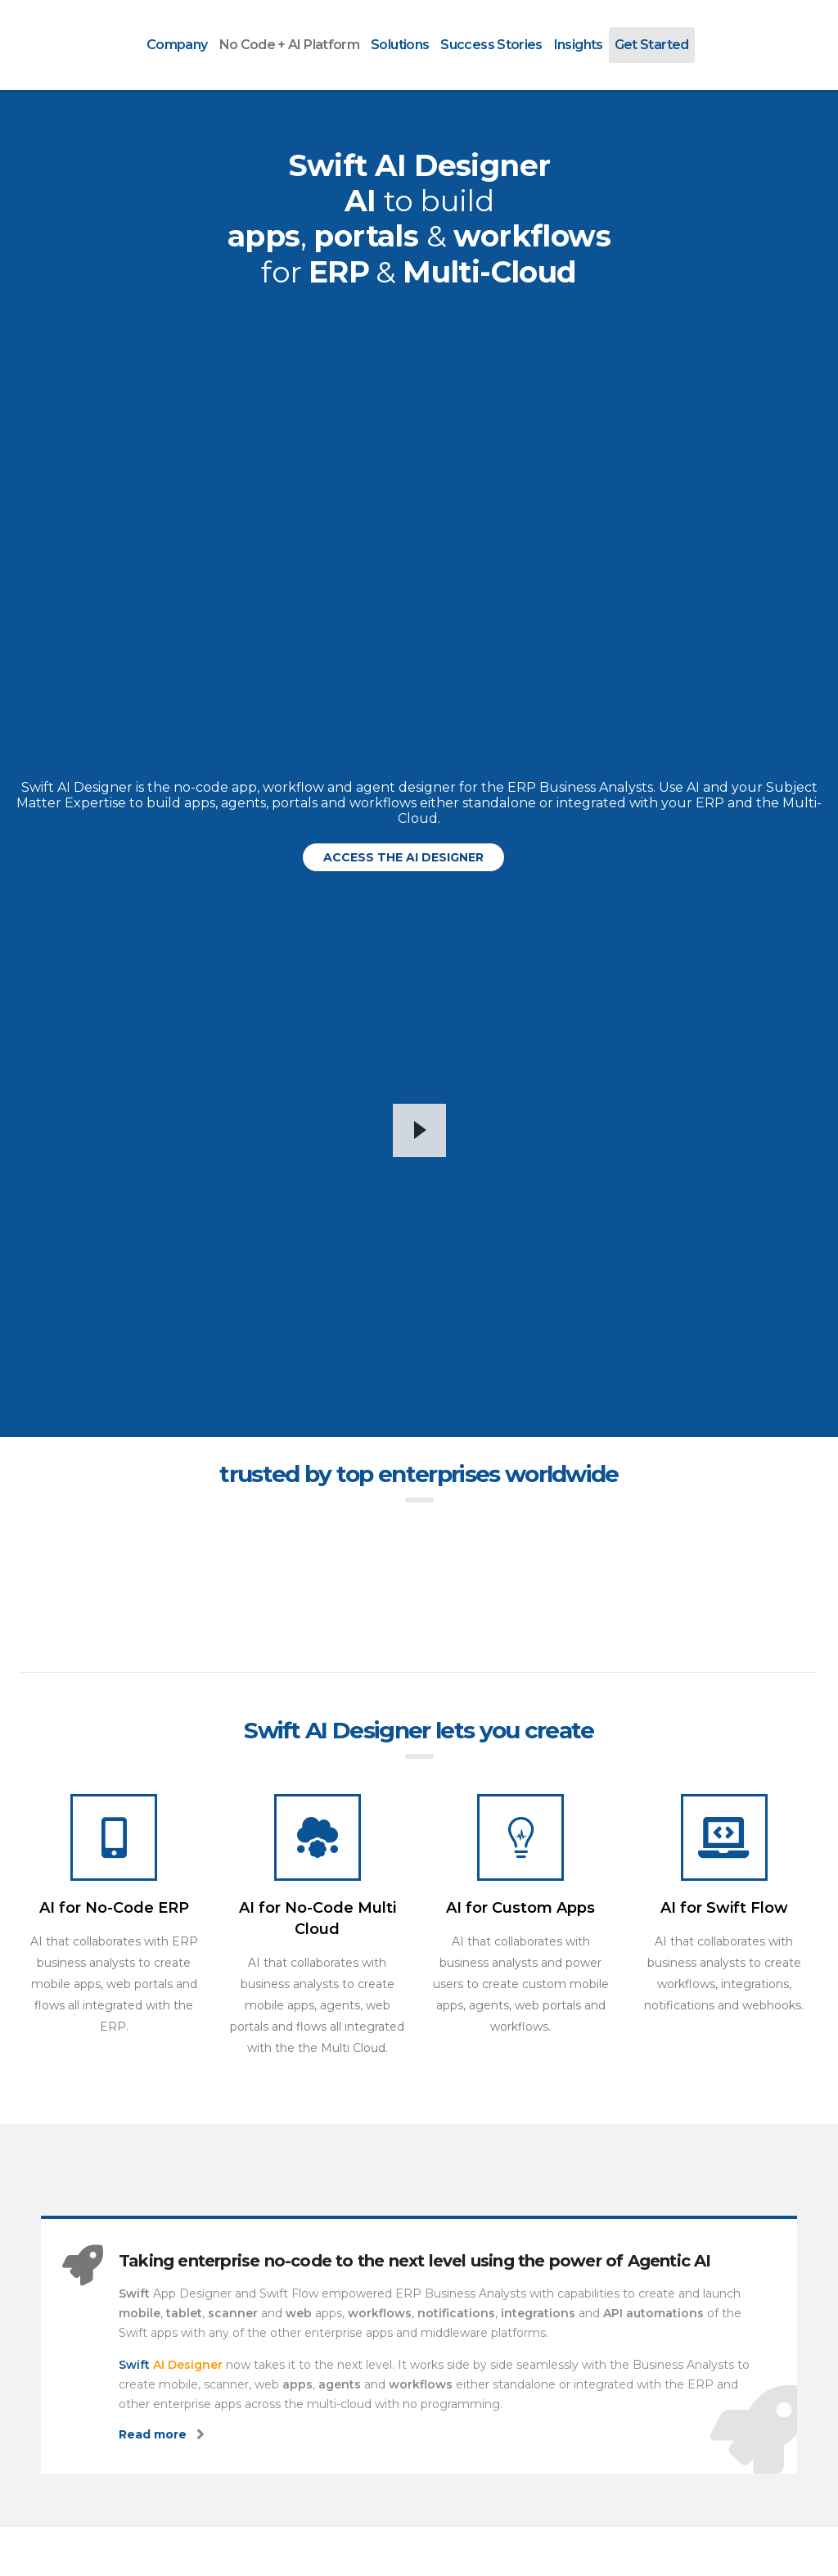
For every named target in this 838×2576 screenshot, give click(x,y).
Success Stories (491, 44)
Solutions (400, 44)
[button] (403, 857)
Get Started (652, 44)
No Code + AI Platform (289, 44)
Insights (578, 44)
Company (177, 44)
